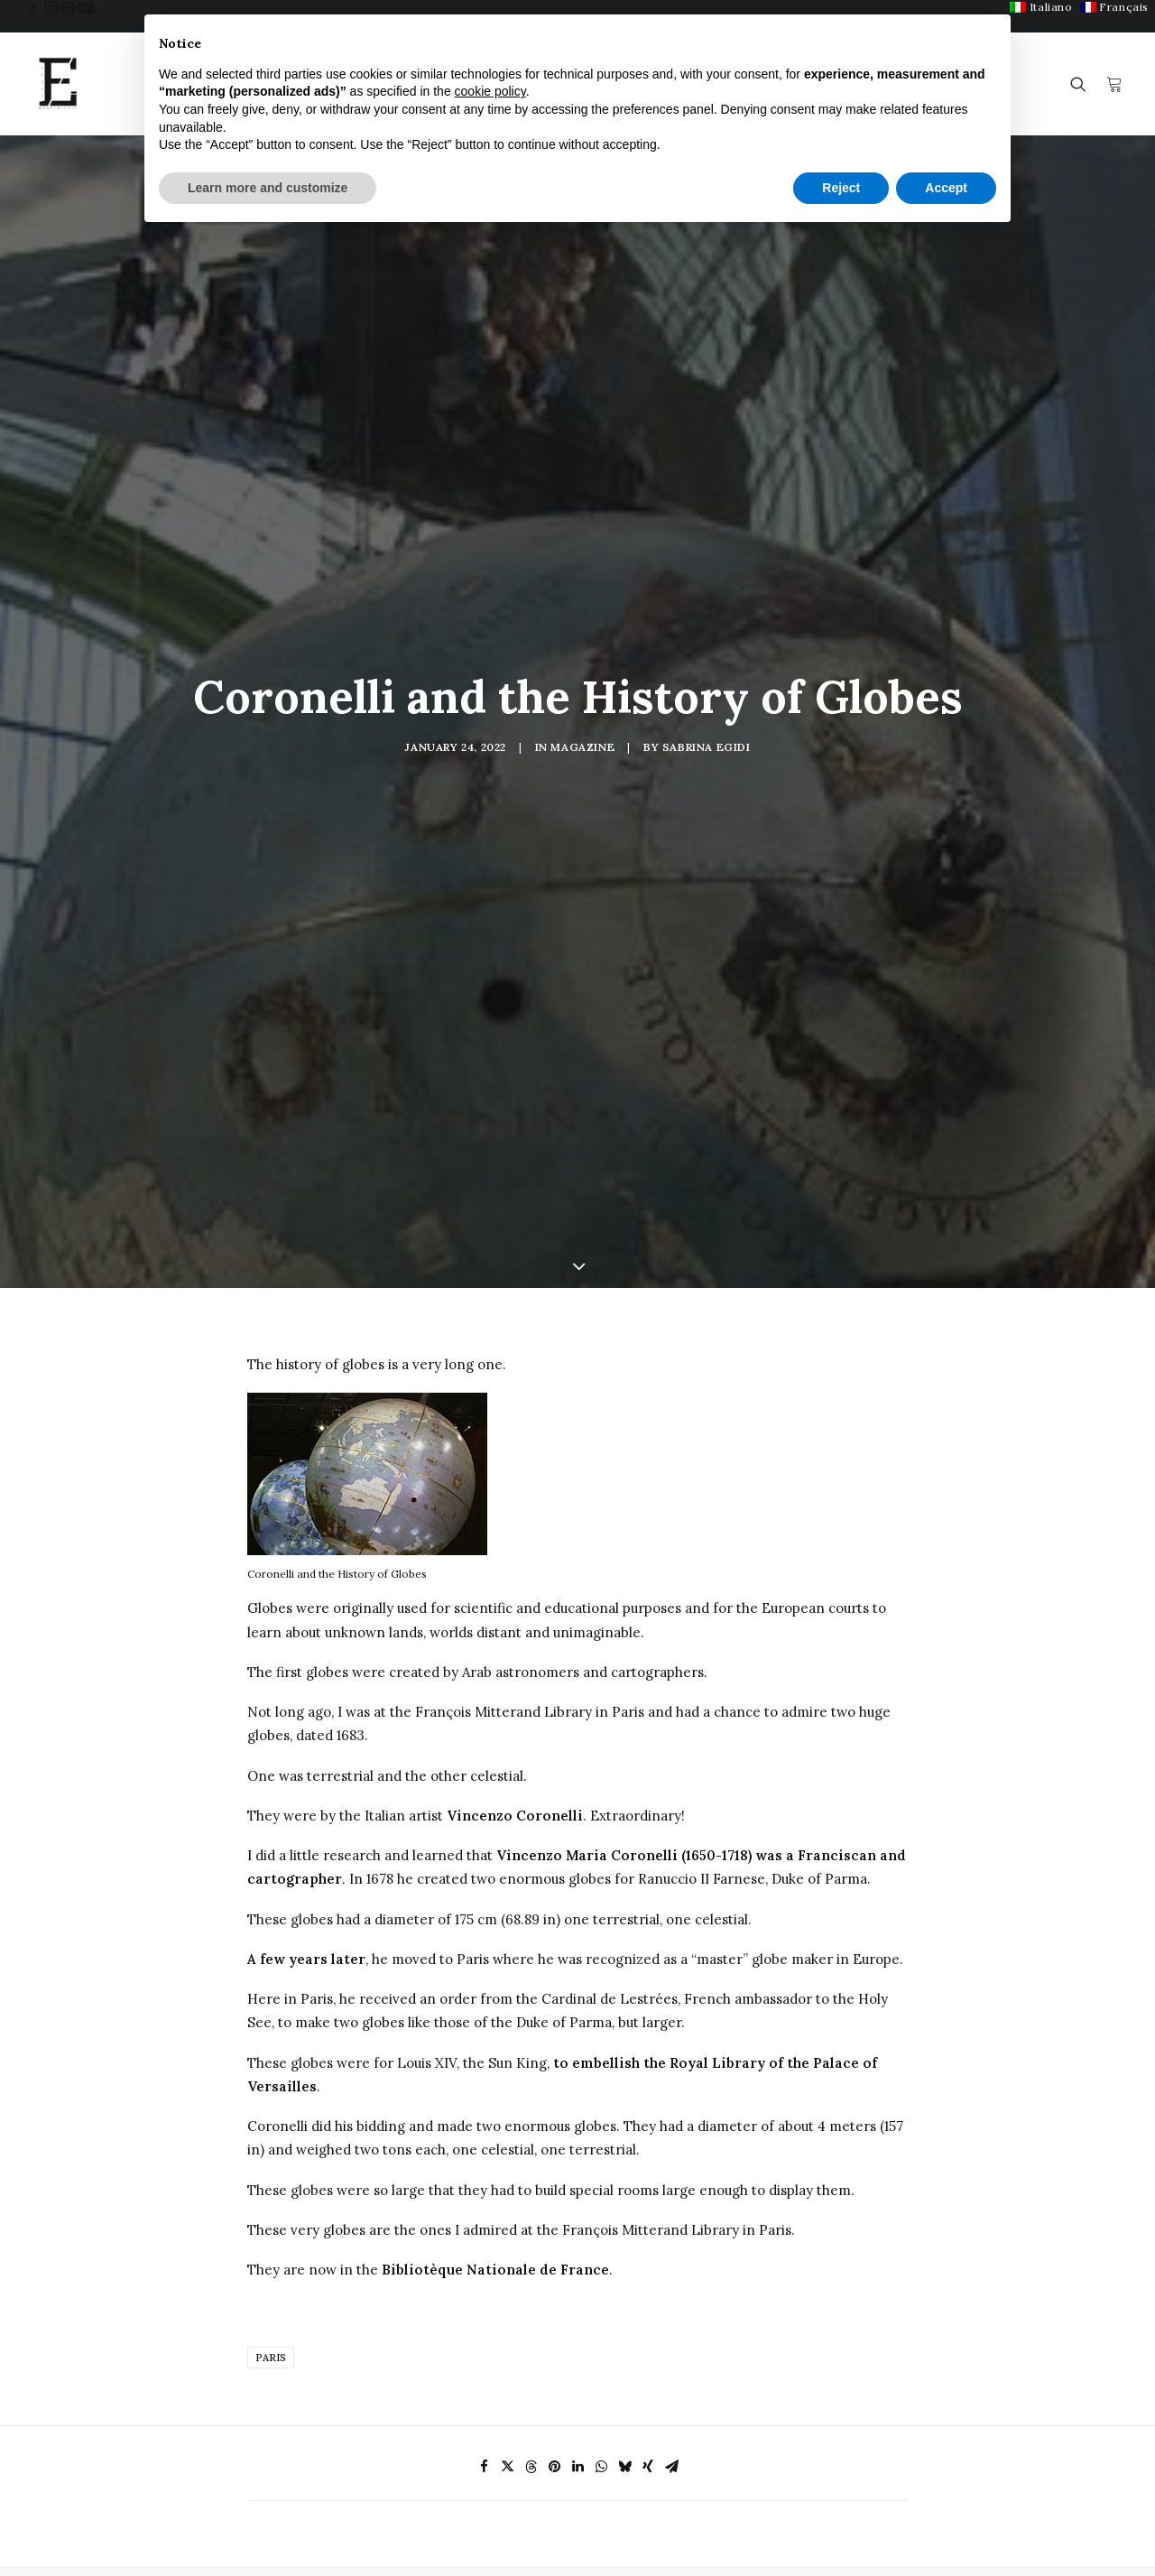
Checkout (833, 2562)
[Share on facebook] (483, 2195)
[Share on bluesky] (624, 2195)
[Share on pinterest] (554, 2195)
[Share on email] (671, 2195)
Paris (270, 2086)
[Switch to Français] (1114, 7)
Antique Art (453, 2557)
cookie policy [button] (490, 91)
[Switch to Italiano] (1041, 7)
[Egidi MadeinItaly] (58, 84)
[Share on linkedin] (577, 2195)
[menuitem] (1041, 7)
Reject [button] (841, 188)
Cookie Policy (1040, 2553)
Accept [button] (946, 188)
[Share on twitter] (507, 2195)
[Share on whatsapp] (601, 2195)
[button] (32, 8)
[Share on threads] (530, 2195)
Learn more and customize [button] (267, 188)
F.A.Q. (628, 2557)
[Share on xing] (648, 2195)
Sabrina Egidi (706, 610)
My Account (841, 2538)
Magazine (582, 610)
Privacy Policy (1041, 2535)
